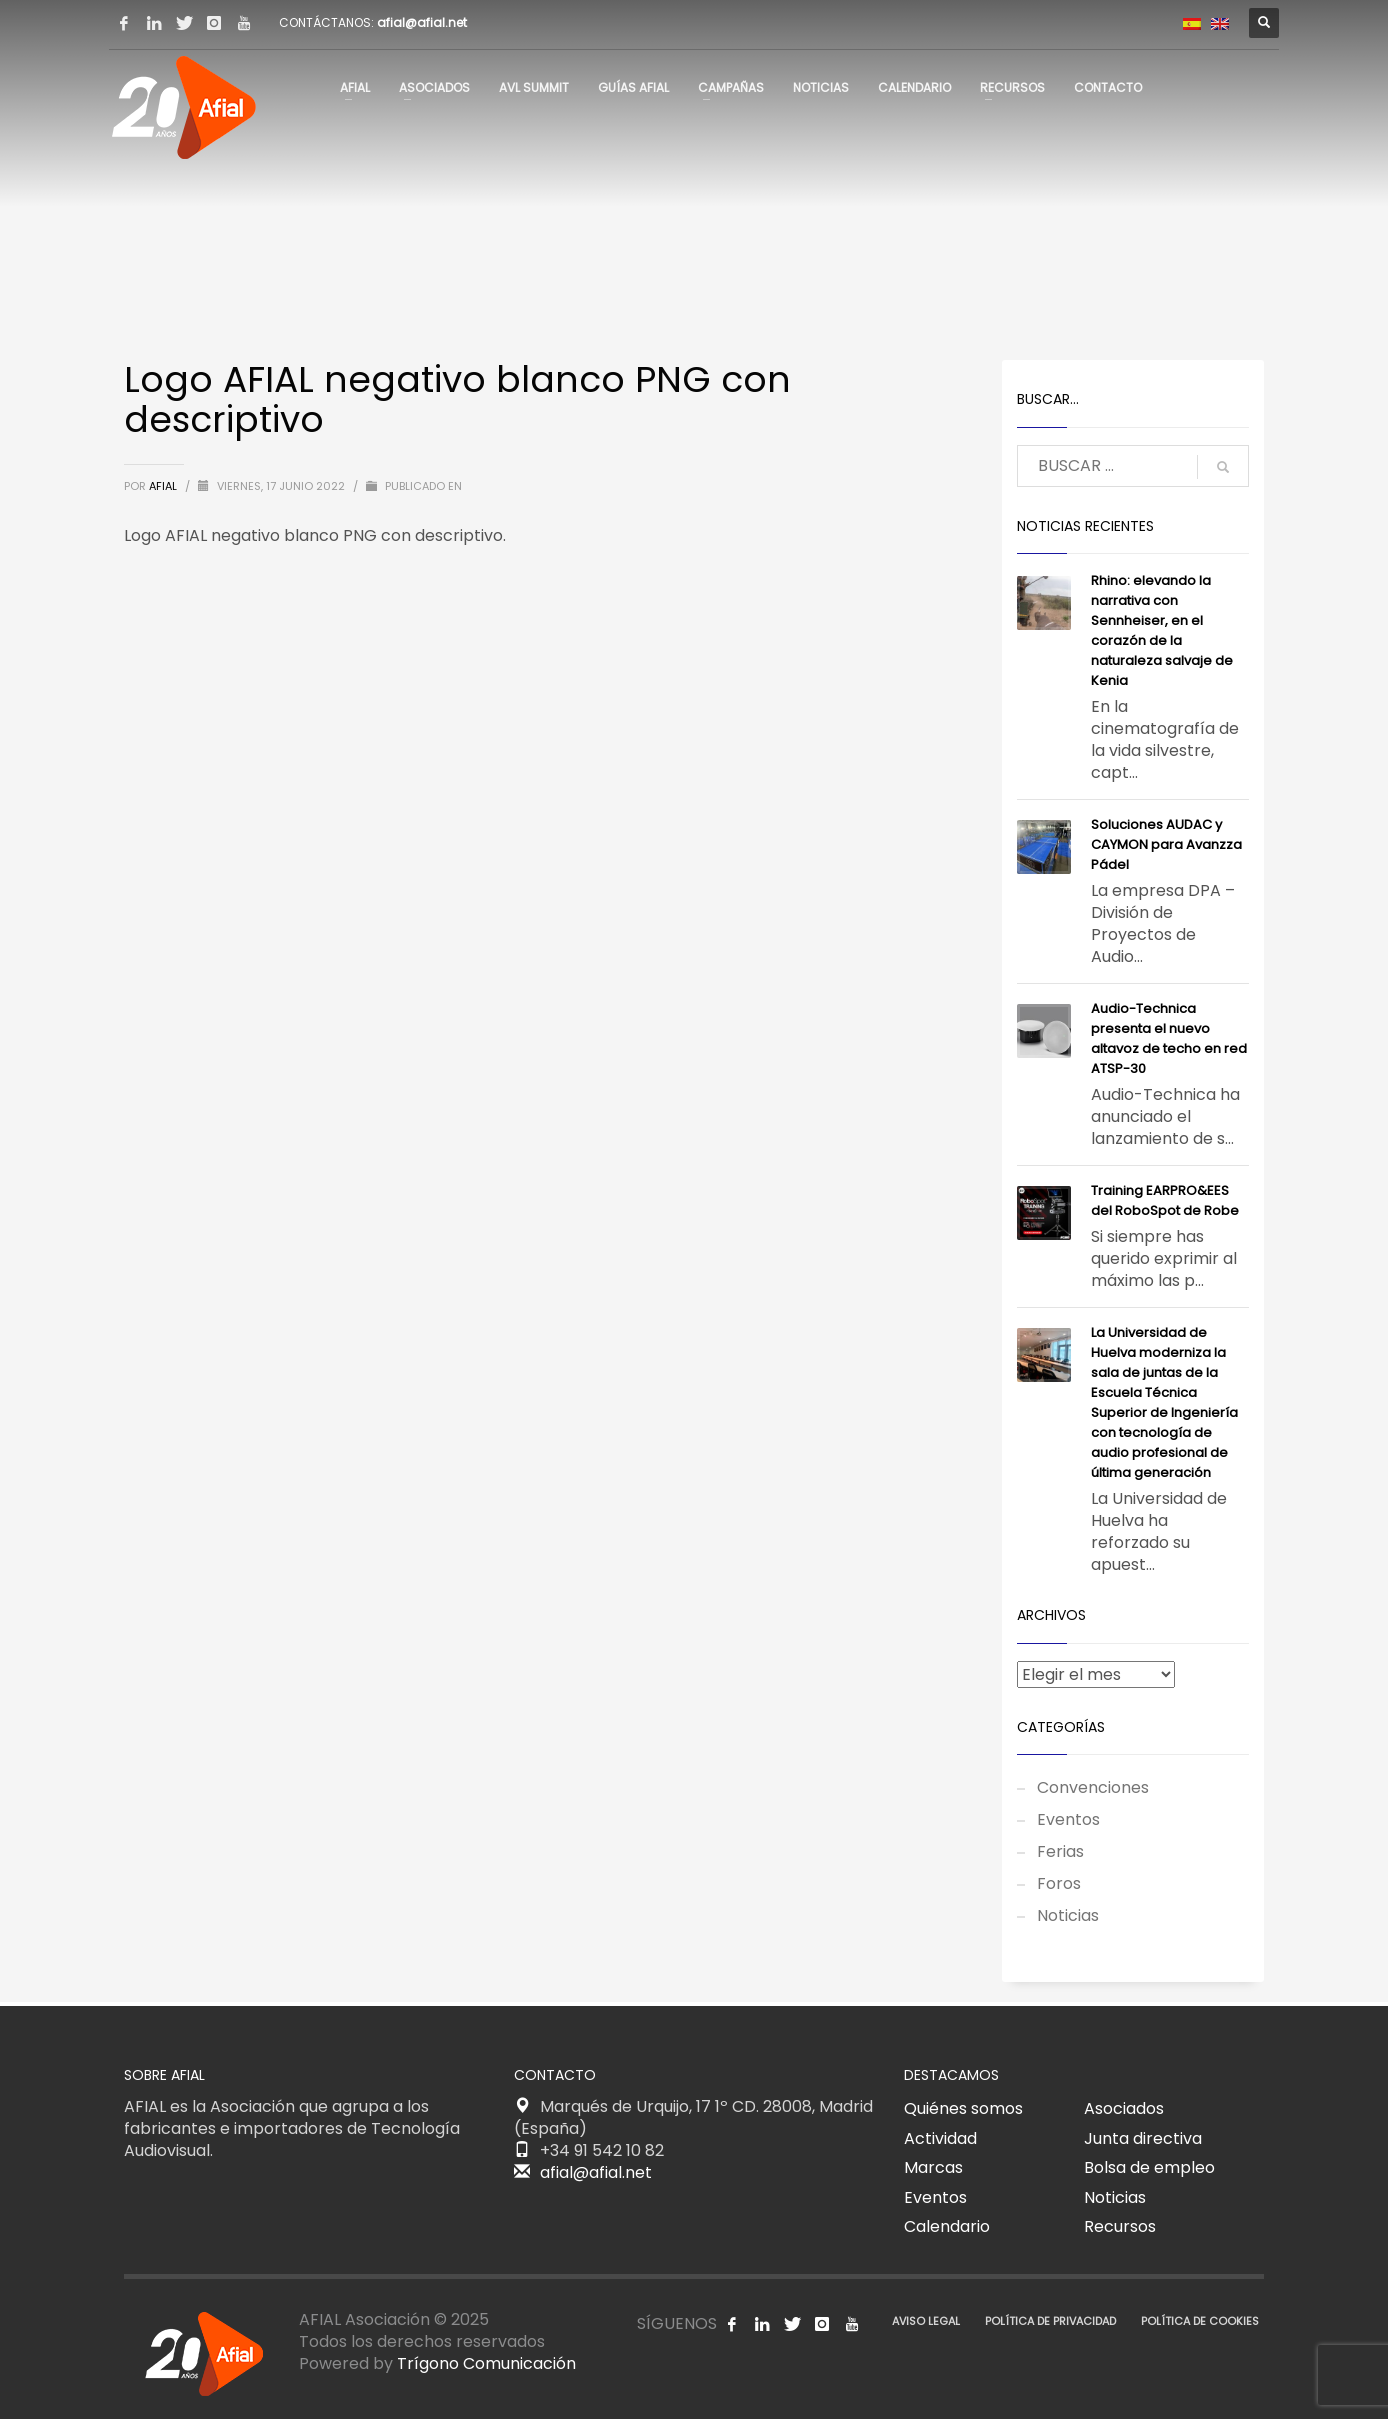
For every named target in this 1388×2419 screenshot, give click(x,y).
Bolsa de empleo (1149, 2167)
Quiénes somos (963, 2108)
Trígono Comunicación (486, 2363)
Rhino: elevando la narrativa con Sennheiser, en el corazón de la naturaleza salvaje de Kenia (1162, 630)
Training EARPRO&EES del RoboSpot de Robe (1165, 1200)
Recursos (1120, 2226)
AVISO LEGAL (926, 2321)
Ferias (1060, 1851)
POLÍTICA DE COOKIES (1200, 2321)
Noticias (1068, 1915)
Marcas (933, 2167)
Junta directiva (1143, 2138)
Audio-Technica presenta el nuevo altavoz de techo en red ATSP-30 (1169, 1038)
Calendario (947, 2226)
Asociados (1124, 2108)
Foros (1059, 1883)
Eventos (1068, 1819)
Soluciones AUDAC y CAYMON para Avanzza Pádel (1166, 844)
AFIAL (164, 486)
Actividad (940, 2138)
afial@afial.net (422, 22)
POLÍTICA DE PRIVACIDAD (1050, 2321)
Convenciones (1093, 1787)
